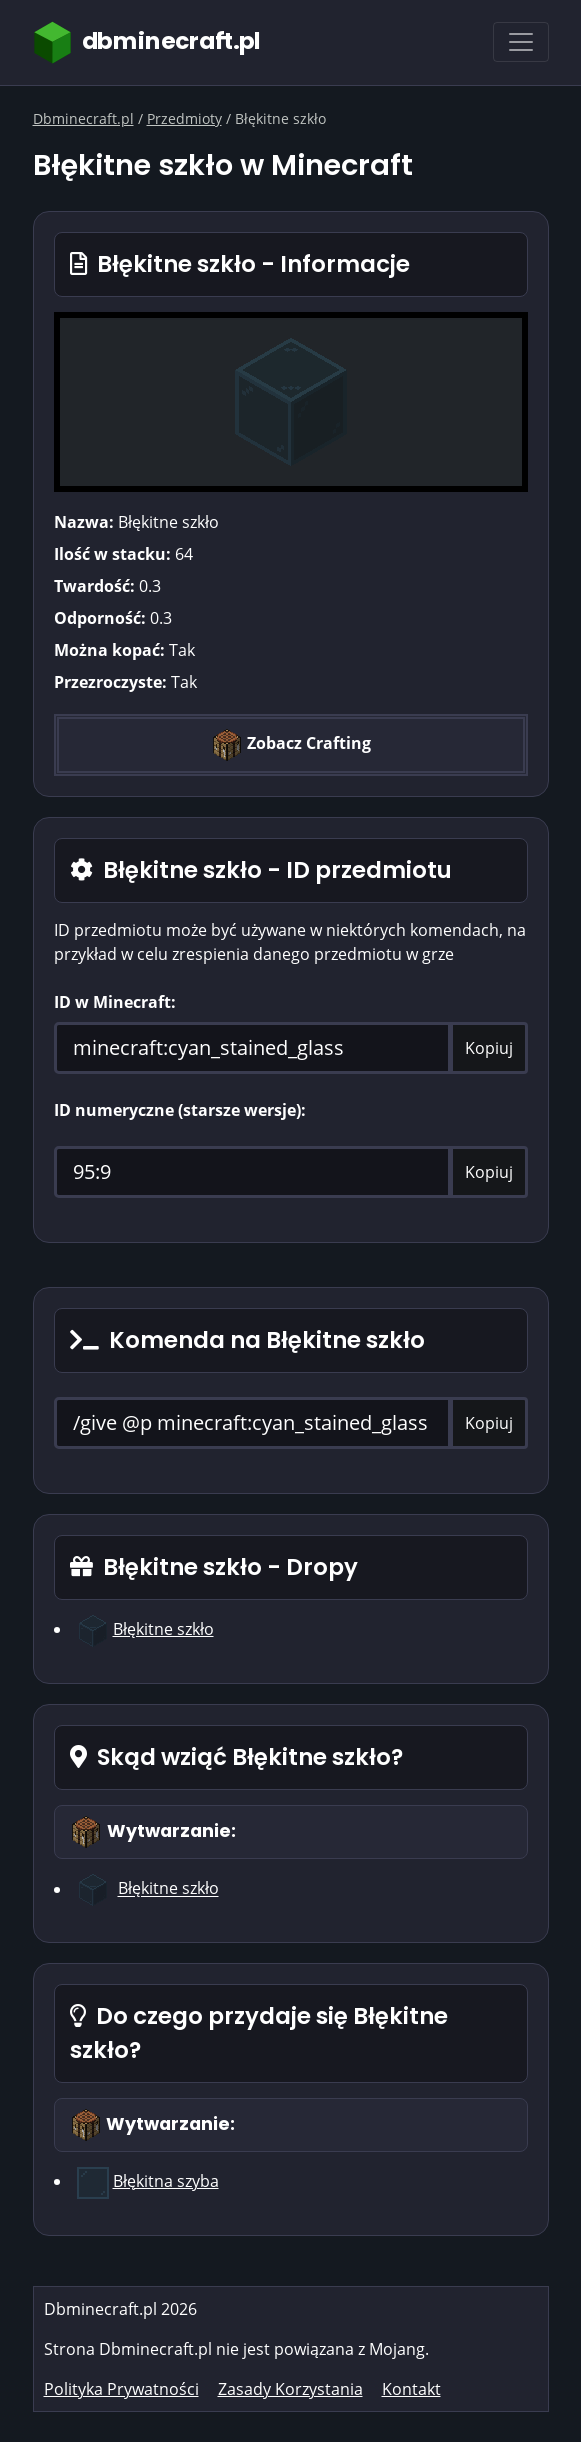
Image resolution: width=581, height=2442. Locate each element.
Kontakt (411, 2389)
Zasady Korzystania (290, 2389)
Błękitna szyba (166, 2181)
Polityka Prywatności (121, 2389)
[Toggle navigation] (521, 42)
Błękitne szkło (163, 1629)
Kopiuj (489, 1048)
